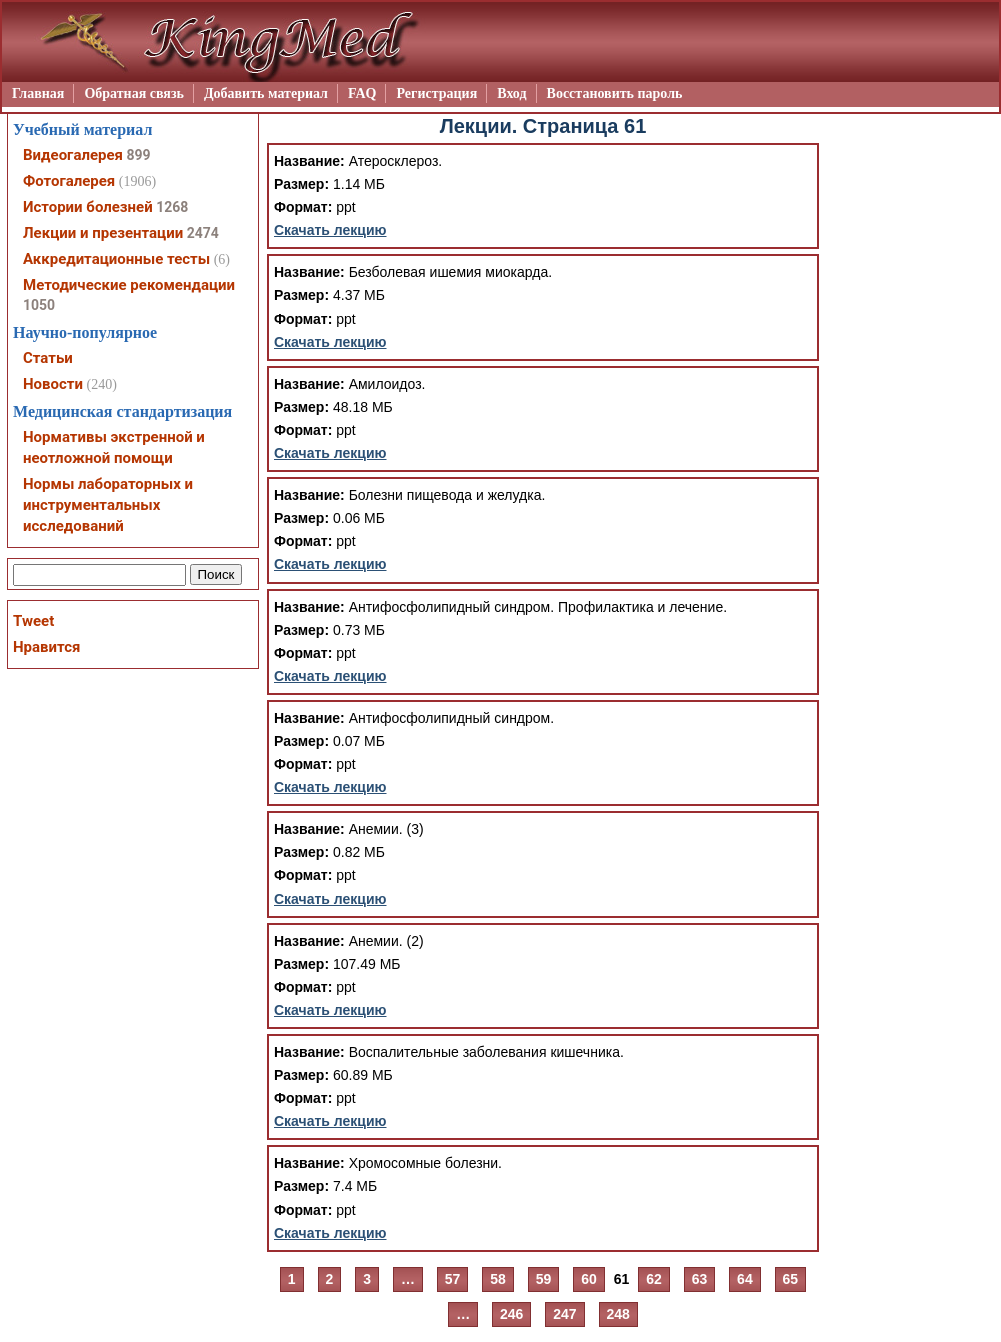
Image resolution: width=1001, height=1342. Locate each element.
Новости (53, 384)
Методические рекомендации (129, 285)
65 (791, 1279)
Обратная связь (134, 93)
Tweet (33, 621)
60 (589, 1279)
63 (700, 1279)
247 (564, 1314)
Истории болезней (88, 207)
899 (138, 155)
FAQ (362, 93)
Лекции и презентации (103, 233)
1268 (172, 207)
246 (511, 1314)
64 (745, 1279)
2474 (203, 233)
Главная (38, 93)
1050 (39, 305)
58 (498, 1279)
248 (618, 1314)
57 (453, 1279)
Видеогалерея (73, 155)
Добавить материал (266, 93)
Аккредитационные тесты (116, 259)
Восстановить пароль (615, 93)
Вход (511, 93)
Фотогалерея (69, 181)
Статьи (48, 358)
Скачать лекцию (330, 230)
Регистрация (436, 93)
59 (544, 1279)
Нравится (46, 647)
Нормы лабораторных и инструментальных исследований (108, 505)
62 (654, 1279)
